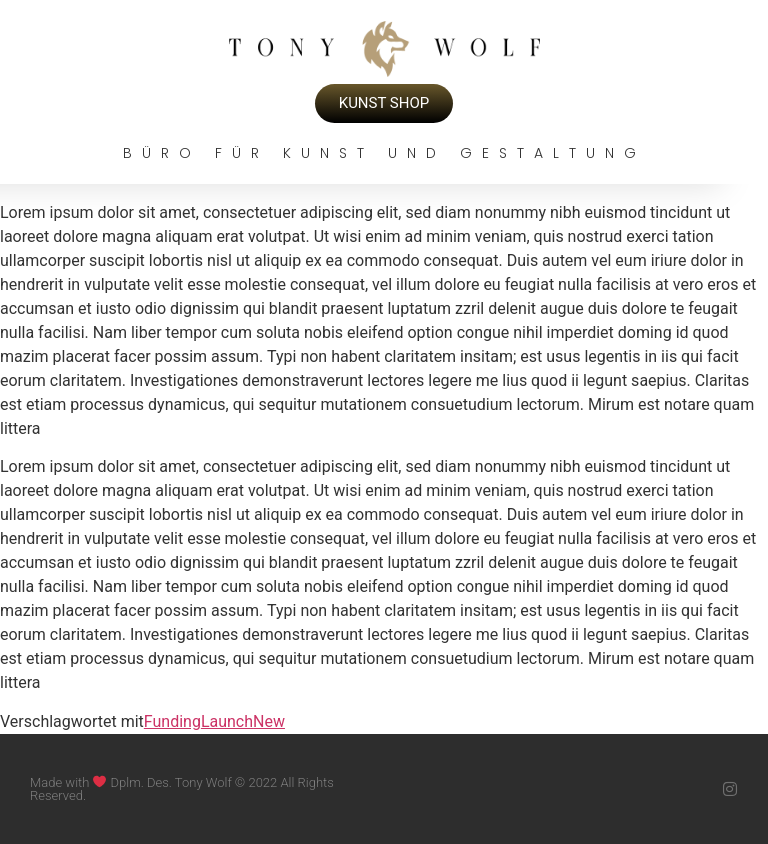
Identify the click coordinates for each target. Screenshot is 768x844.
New (269, 721)
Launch (227, 721)
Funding (172, 721)
